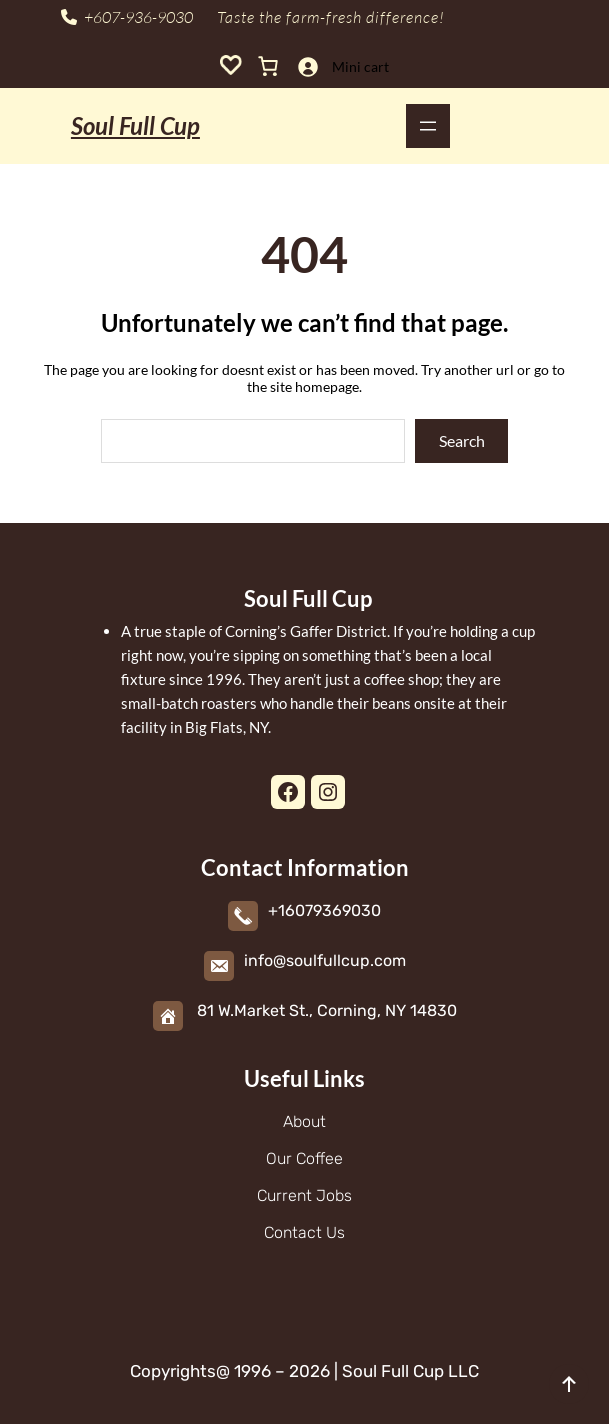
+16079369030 (324, 910)
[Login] (307, 66)
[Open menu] (428, 126)
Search (462, 440)
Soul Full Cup (135, 125)
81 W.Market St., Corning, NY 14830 (327, 1010)
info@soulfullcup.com (325, 960)
